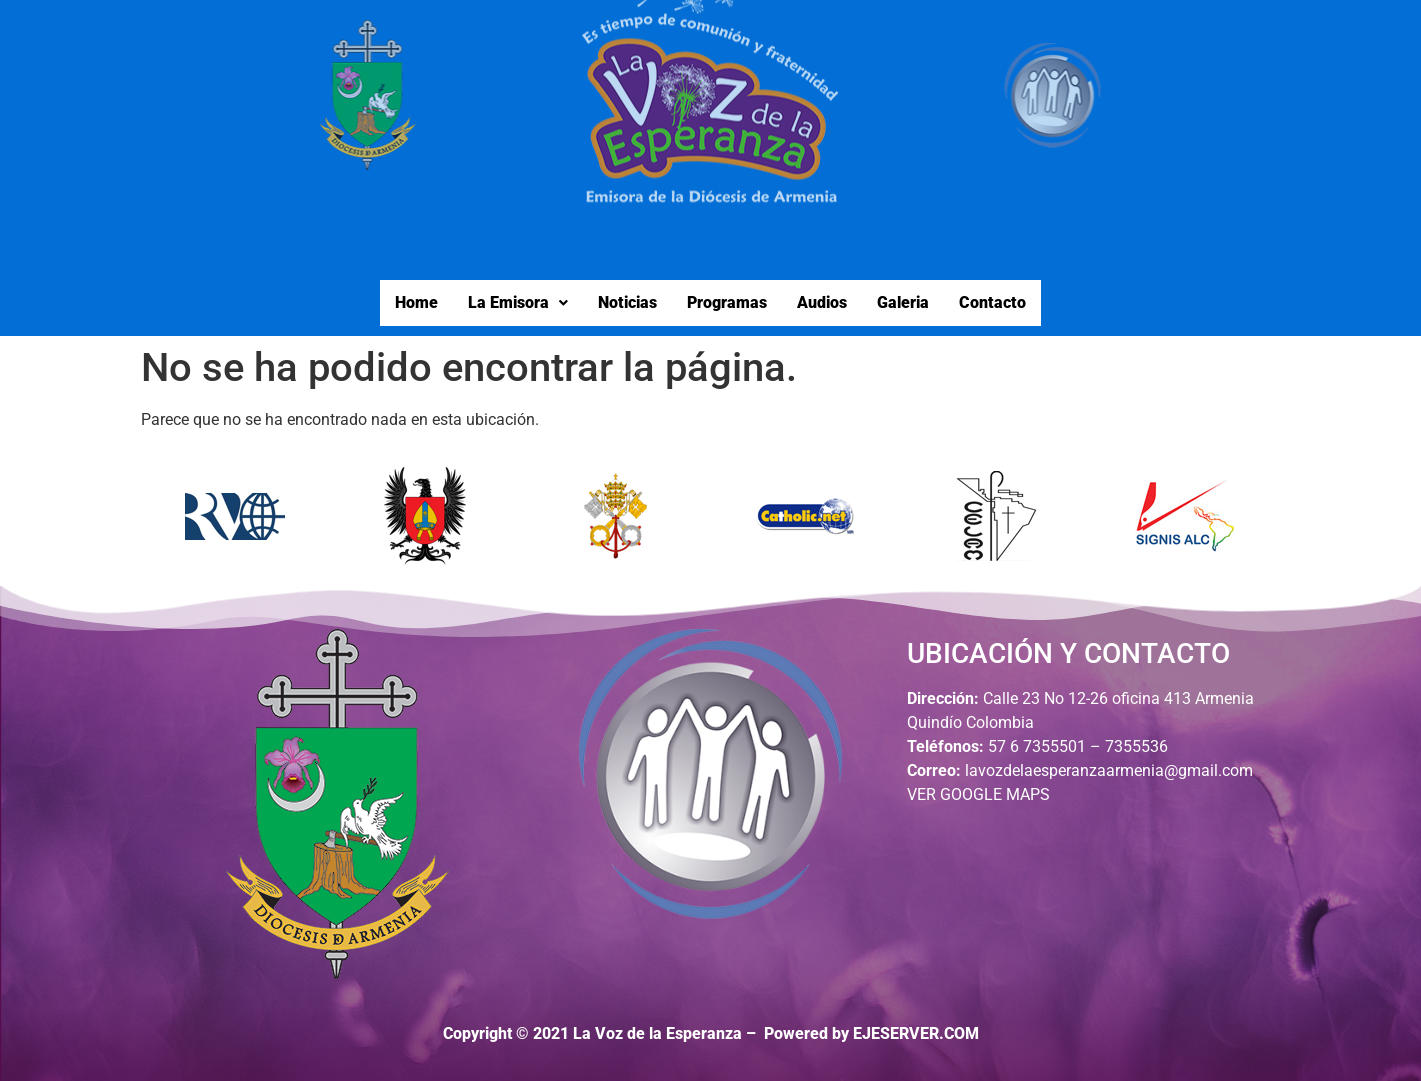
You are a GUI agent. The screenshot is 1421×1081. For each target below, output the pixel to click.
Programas (727, 302)
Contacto (992, 302)
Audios (822, 302)
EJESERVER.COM (916, 1033)
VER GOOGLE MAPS (978, 794)
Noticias (627, 302)
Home (416, 302)
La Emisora (518, 302)
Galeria (903, 302)
